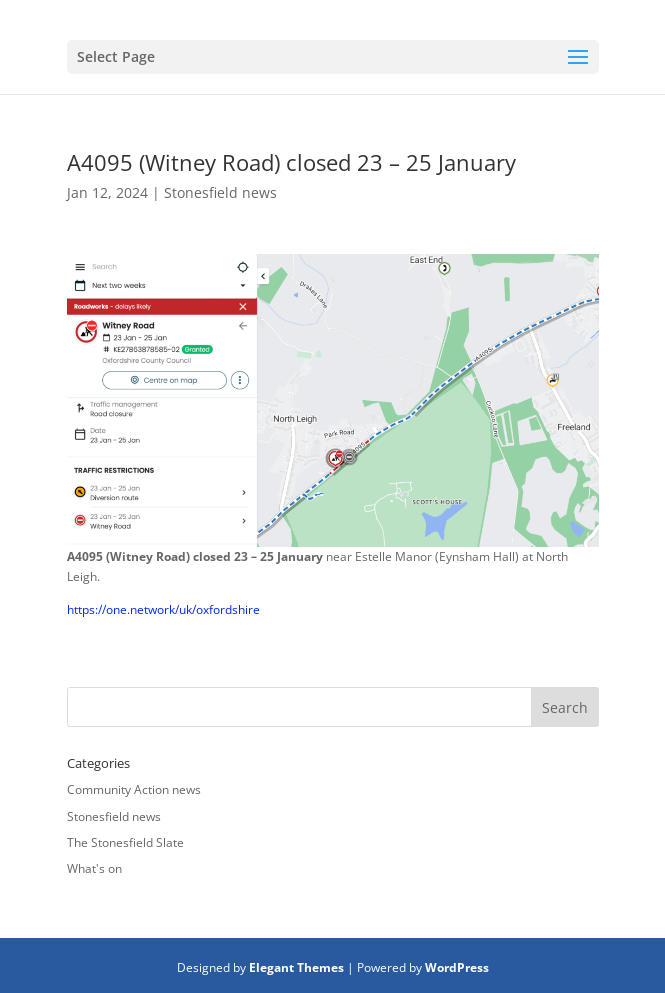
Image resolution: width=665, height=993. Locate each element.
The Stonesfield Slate (125, 842)
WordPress (457, 967)
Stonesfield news (220, 192)
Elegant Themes (296, 967)
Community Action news (134, 789)
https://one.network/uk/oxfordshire (163, 609)
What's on (94, 868)
